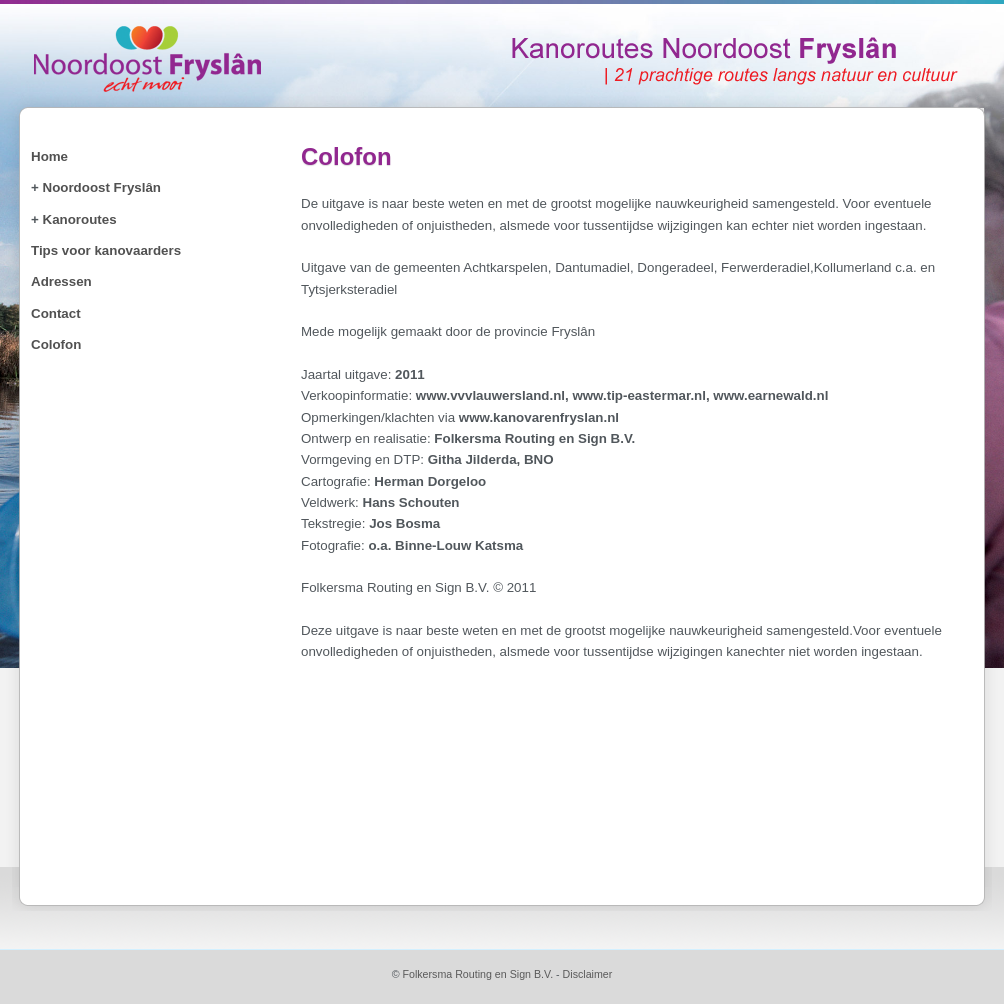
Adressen (61, 281)
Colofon (56, 344)
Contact (56, 313)
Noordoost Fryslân (102, 187)
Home (49, 156)
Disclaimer (588, 974)
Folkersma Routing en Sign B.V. (477, 974)
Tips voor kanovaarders (106, 250)
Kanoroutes (80, 219)
